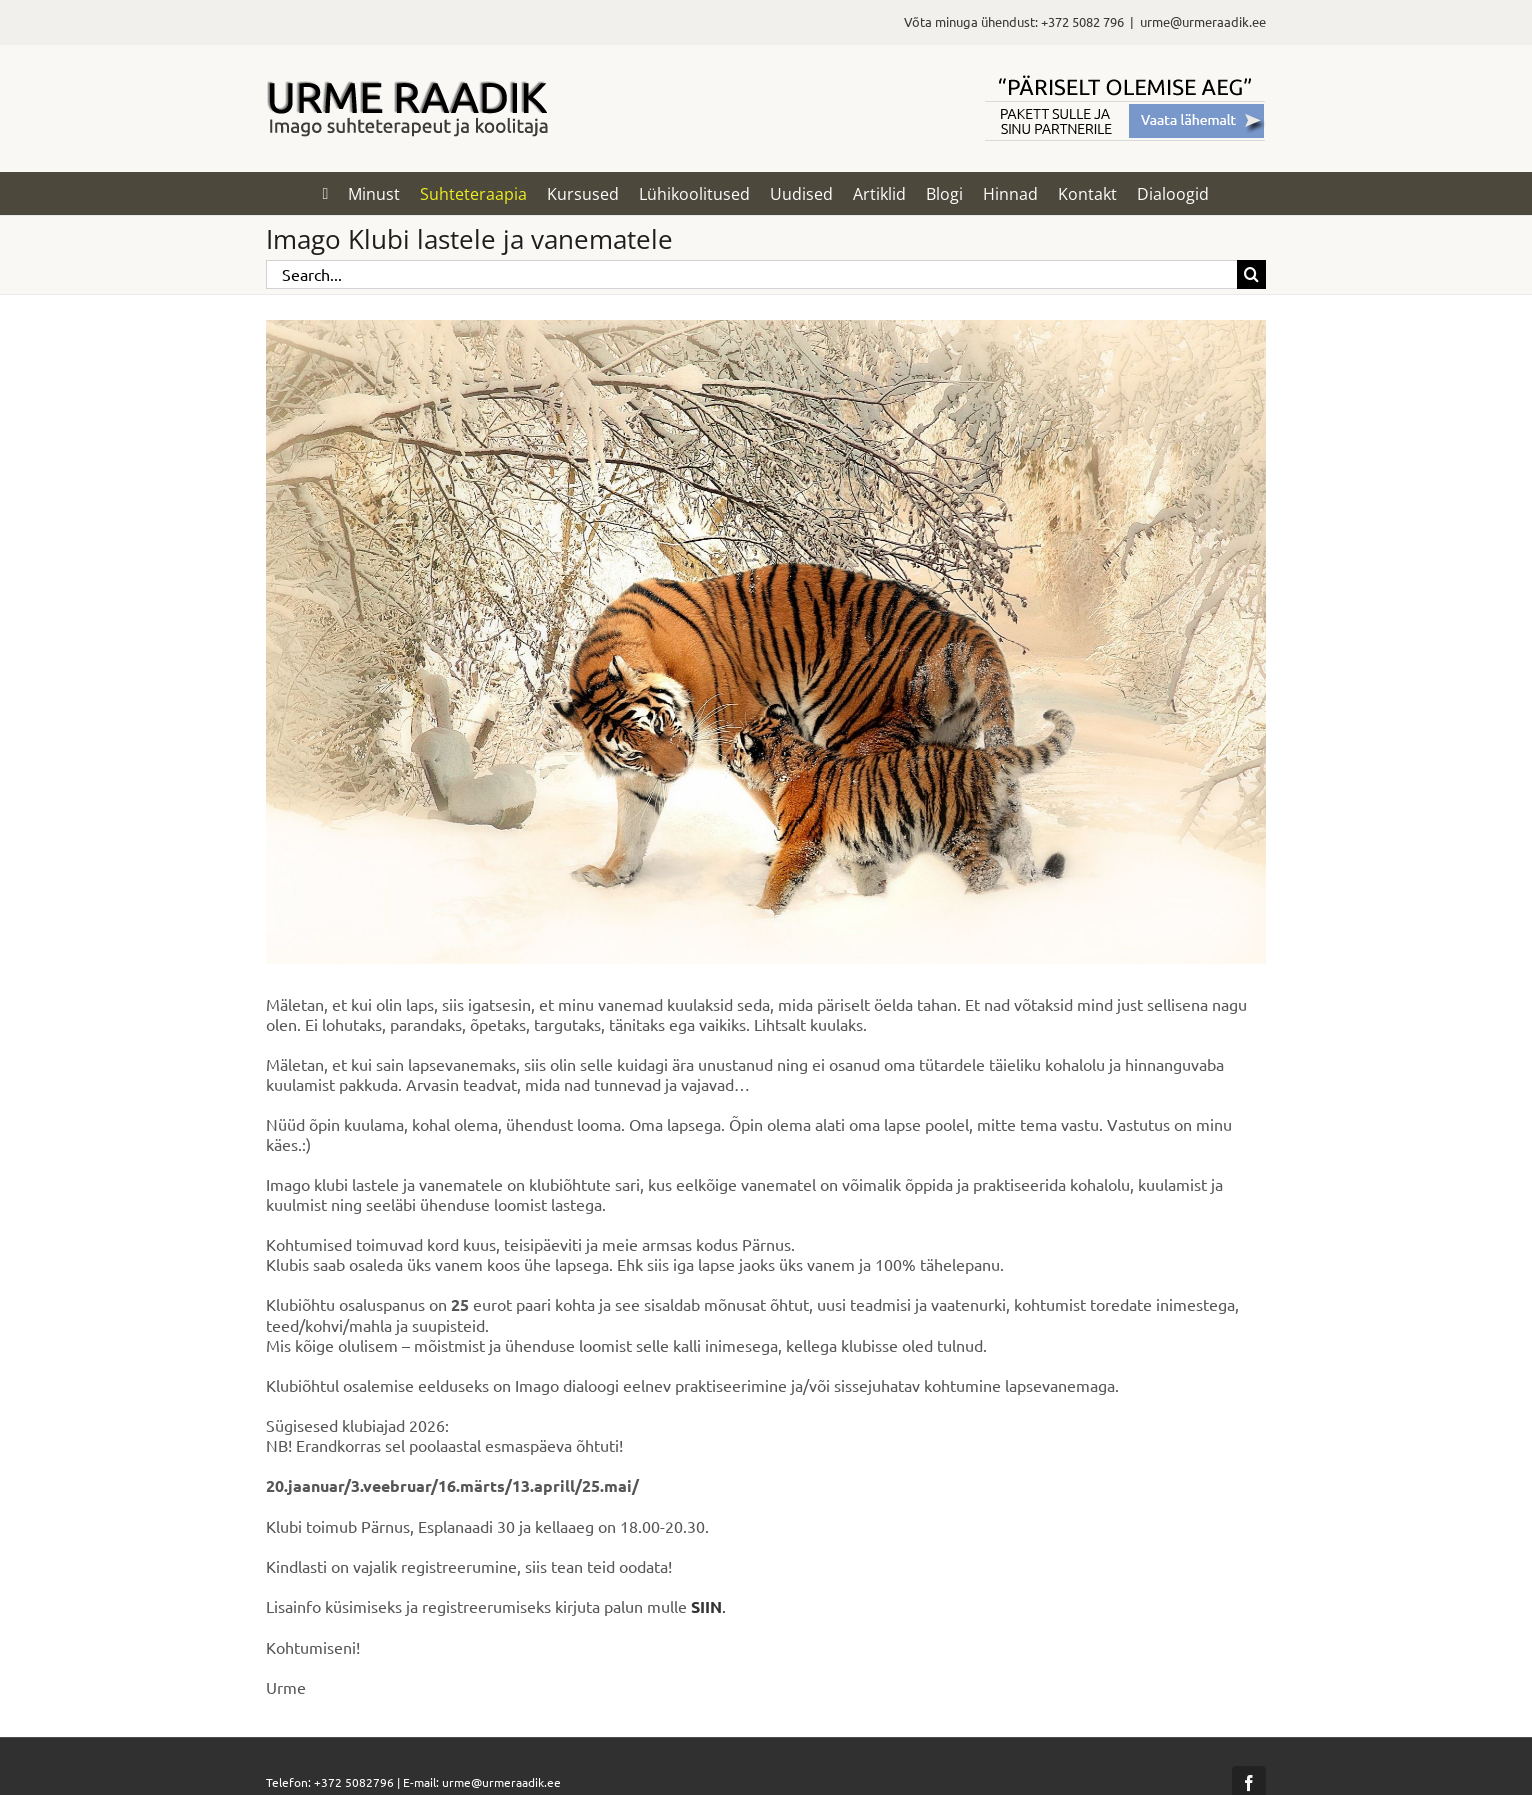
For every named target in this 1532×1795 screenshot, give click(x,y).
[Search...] (751, 274)
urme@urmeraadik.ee (1203, 21)
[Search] (1251, 274)
